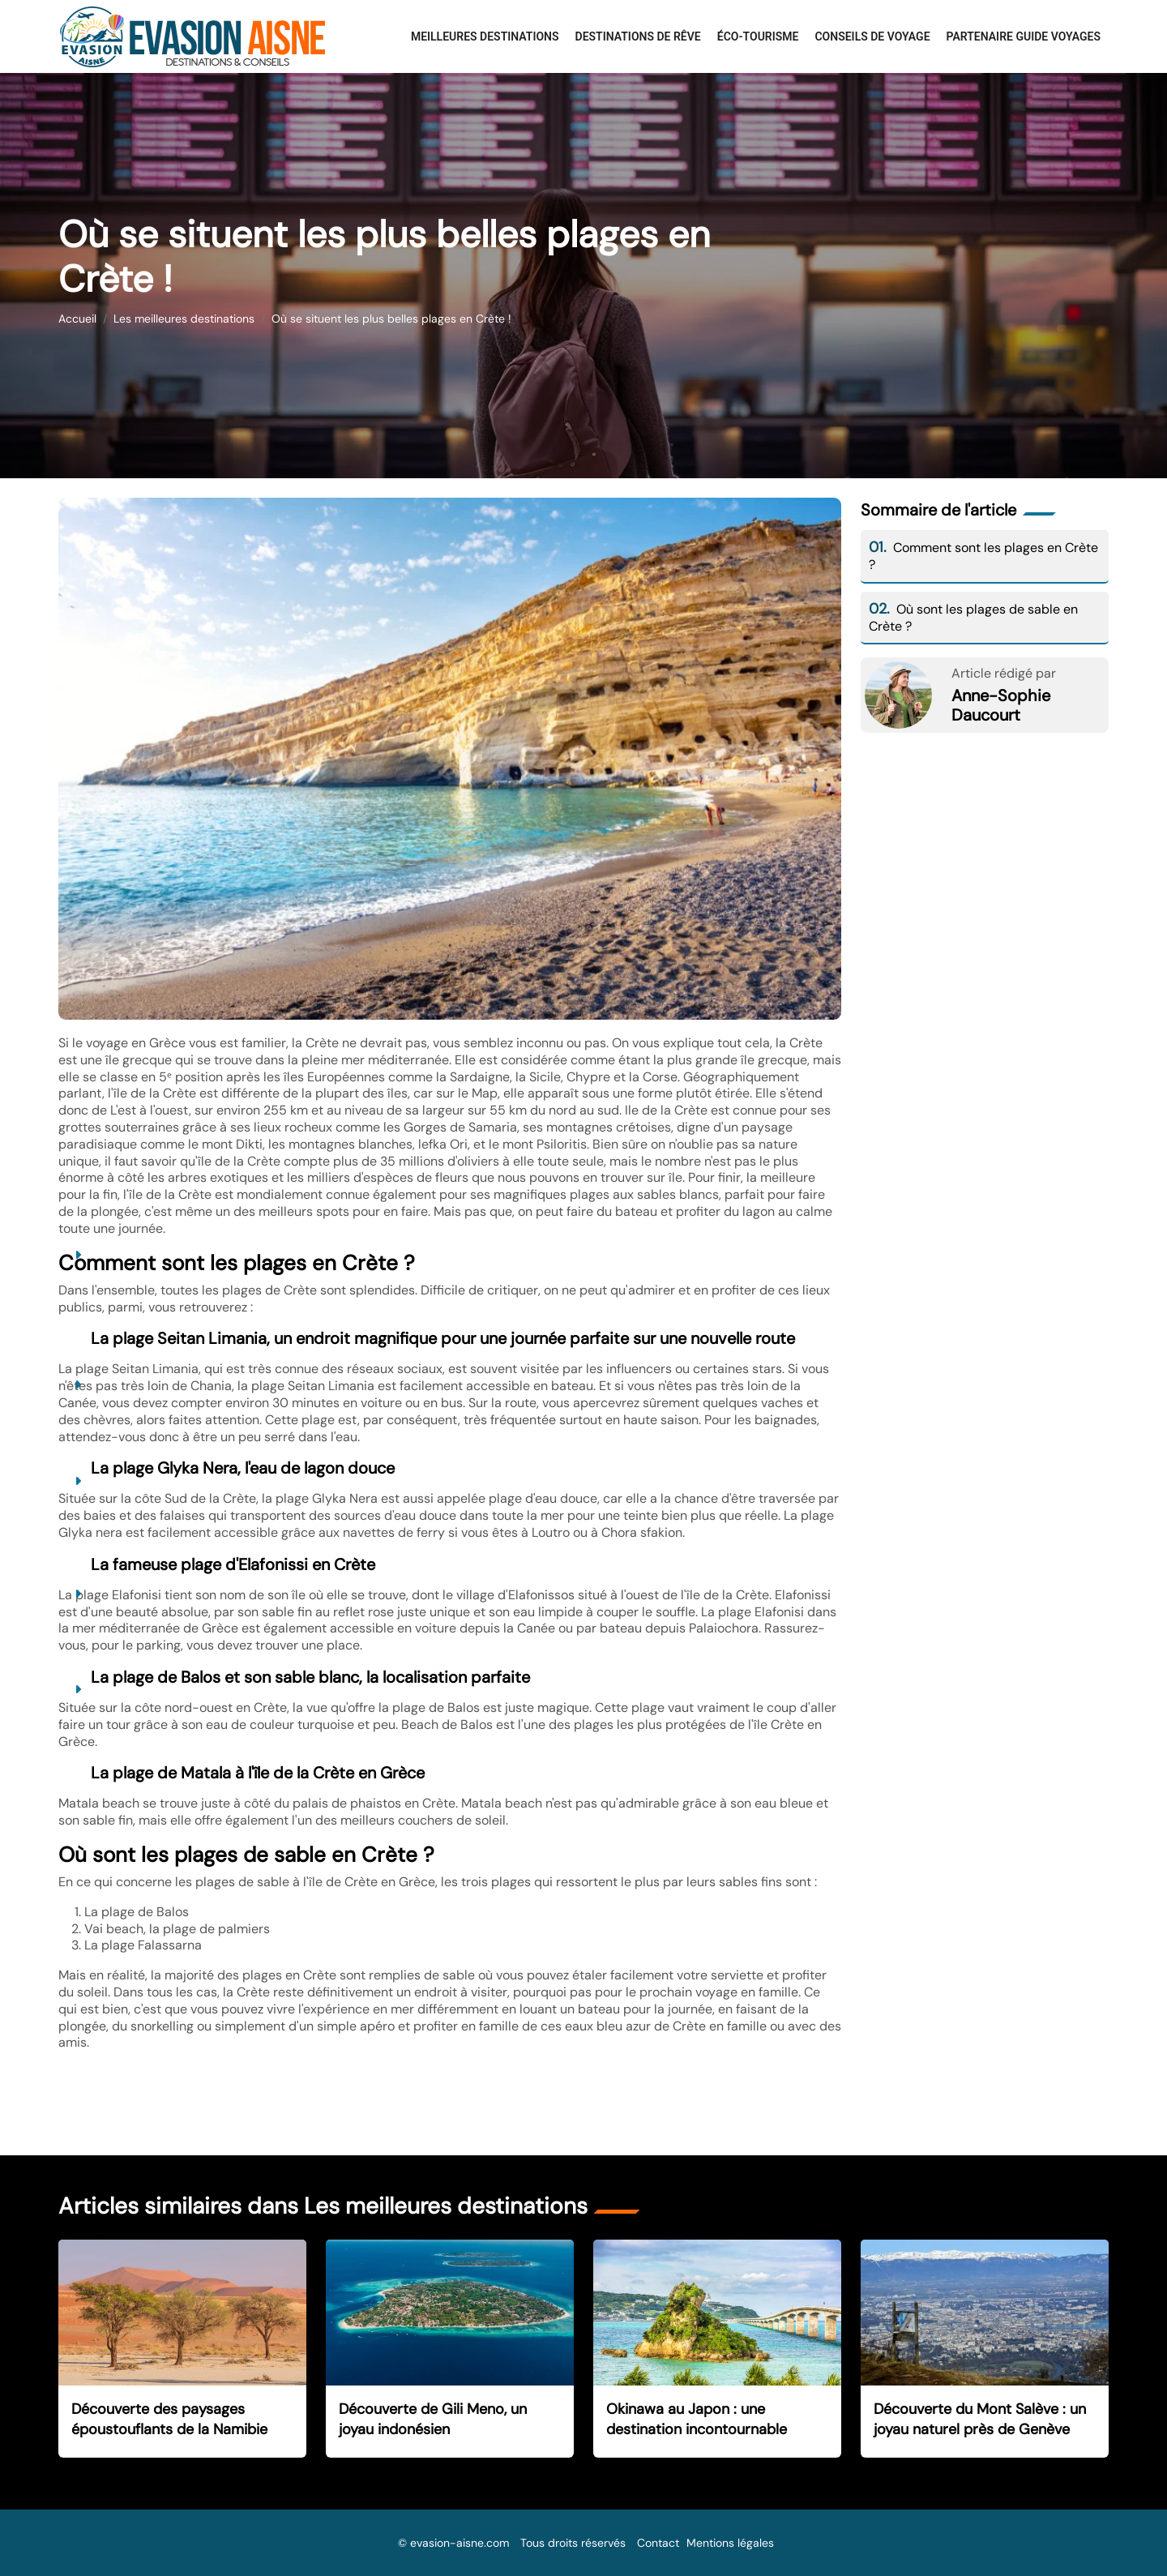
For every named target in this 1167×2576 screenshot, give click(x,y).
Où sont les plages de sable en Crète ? (973, 618)
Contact (658, 2542)
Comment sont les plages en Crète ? (983, 556)
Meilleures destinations (485, 36)
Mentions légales (730, 2542)
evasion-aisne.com (459, 2542)
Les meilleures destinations (183, 318)
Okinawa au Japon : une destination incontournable (696, 2419)
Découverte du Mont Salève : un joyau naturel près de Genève (980, 2419)
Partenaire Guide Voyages (1024, 36)
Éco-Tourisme (758, 36)
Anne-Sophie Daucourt (1000, 705)
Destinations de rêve (638, 36)
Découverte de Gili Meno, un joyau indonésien (433, 2419)
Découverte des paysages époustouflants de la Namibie (169, 2419)
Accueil (77, 318)
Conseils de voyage (872, 36)
